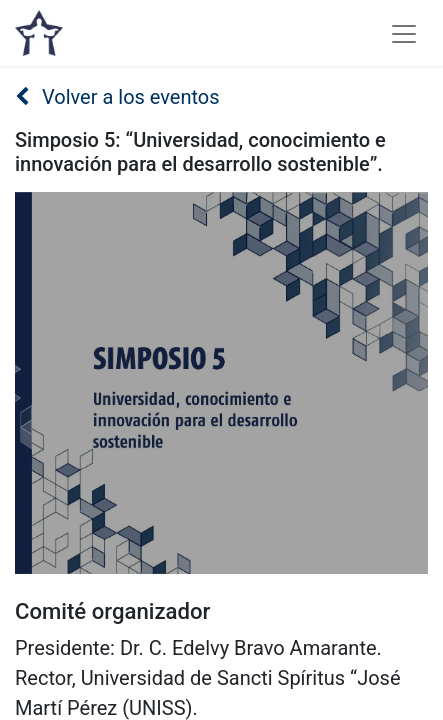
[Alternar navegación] (404, 33)
